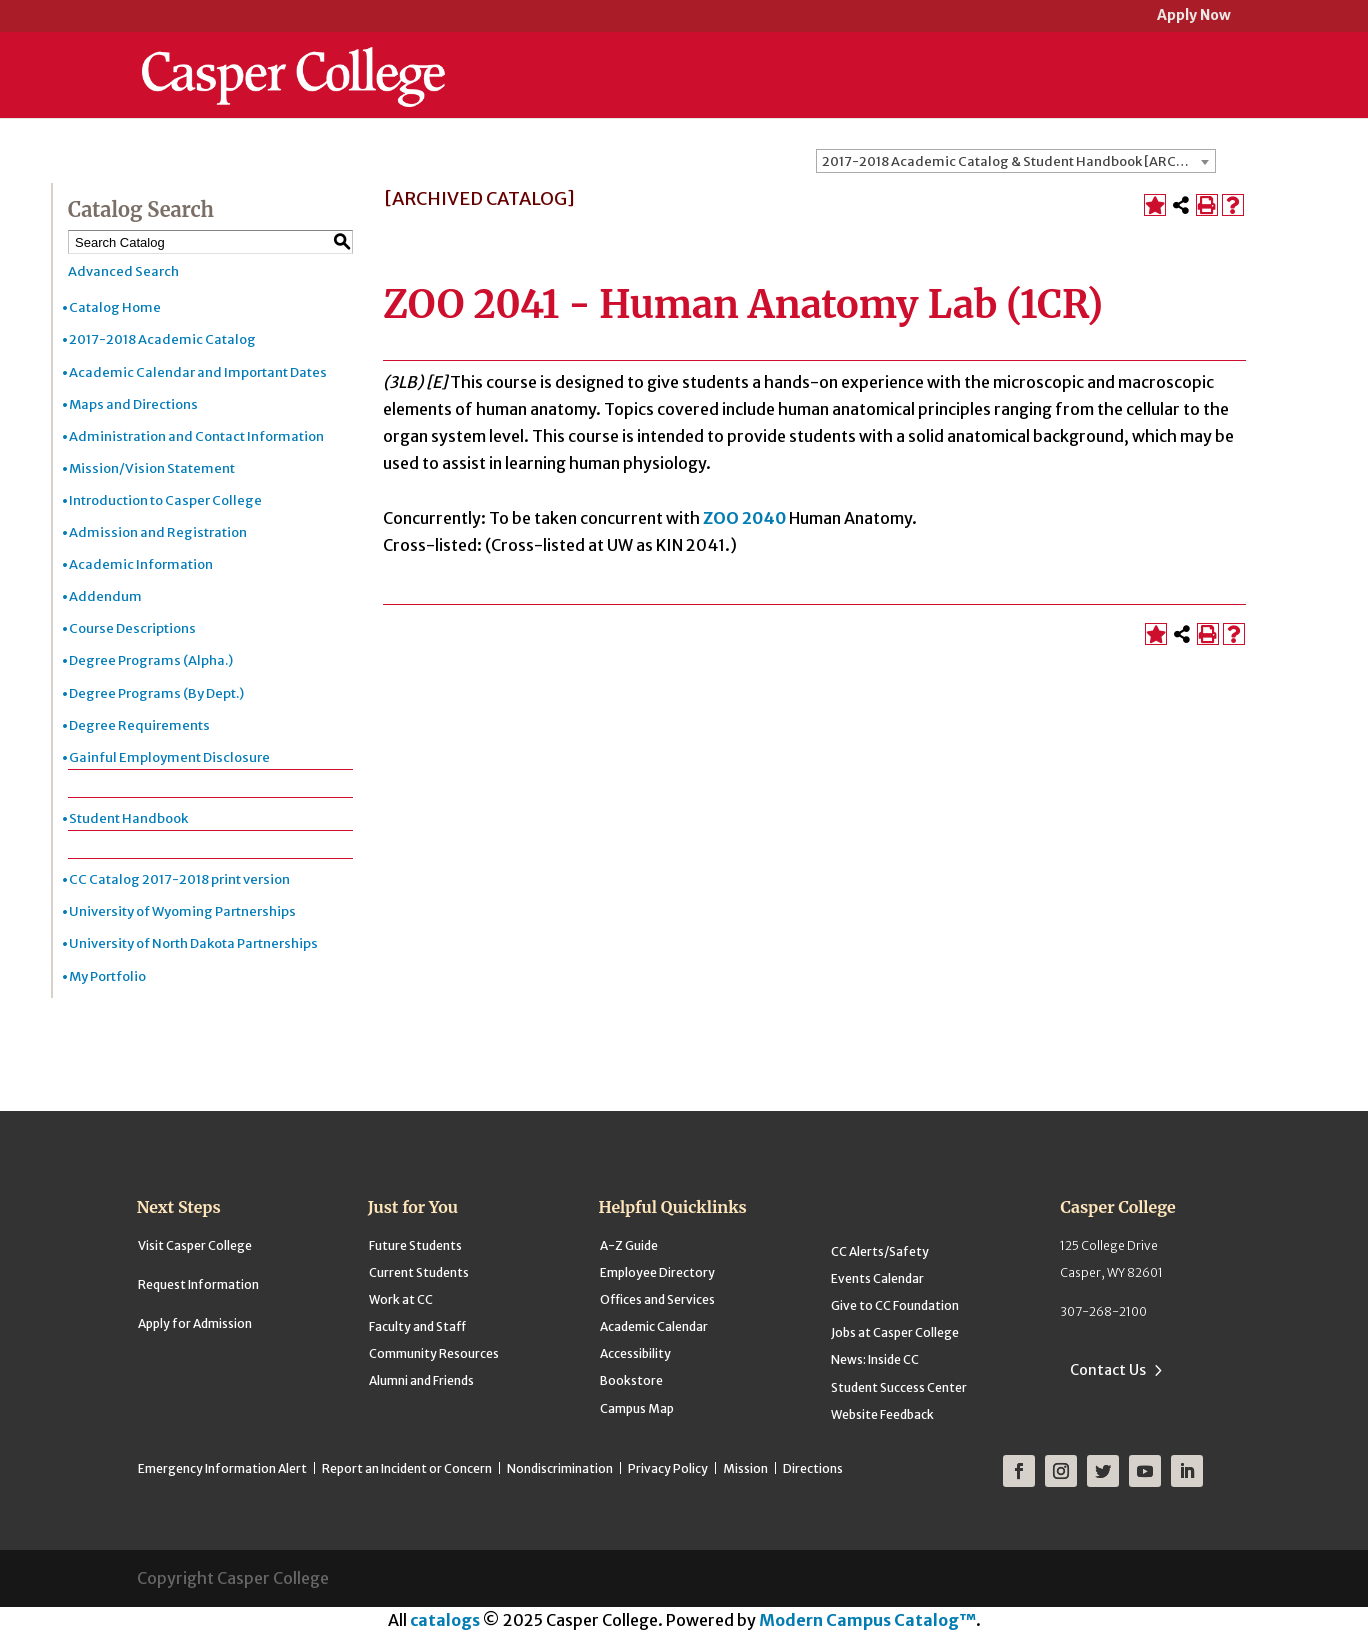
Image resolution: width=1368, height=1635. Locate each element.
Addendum (105, 596)
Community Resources (434, 1353)
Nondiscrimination (560, 1468)
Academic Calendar (654, 1326)
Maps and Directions (133, 404)
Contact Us (1108, 1370)
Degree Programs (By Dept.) (156, 693)
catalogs (445, 1620)
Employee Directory (657, 1272)
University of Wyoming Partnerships (182, 911)
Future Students (415, 1245)
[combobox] (1016, 161)
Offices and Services (657, 1299)
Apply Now (1194, 16)
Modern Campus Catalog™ (867, 1620)
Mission (745, 1468)
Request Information (198, 1284)
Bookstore (631, 1380)
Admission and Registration (158, 532)
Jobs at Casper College (895, 1332)
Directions (813, 1468)
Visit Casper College (195, 1245)
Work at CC (401, 1299)
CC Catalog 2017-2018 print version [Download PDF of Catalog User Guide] (179, 879)
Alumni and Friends (421, 1380)
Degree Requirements (139, 725)
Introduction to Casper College (165, 500)
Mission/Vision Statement (152, 468)
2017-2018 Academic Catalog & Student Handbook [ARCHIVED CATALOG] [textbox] (1018, 161)
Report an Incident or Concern (407, 1468)
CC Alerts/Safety (880, 1251)
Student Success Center (899, 1387)
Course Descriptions (132, 628)
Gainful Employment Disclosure (169, 757)
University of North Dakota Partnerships (193, 943)
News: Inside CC (875, 1359)
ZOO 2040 (744, 518)
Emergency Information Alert (222, 1468)
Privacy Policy (668, 1468)
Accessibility (635, 1353)
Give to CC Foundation (895, 1305)
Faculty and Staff (417, 1326)
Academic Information (141, 564)
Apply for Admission (195, 1323)
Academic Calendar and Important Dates (198, 372)
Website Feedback (882, 1414)
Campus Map (637, 1408)
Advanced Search (123, 271)
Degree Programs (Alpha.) (151, 660)
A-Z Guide (629, 1245)
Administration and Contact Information (196, 436)
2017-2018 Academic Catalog (162, 339)
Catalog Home (115, 307)
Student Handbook (128, 818)
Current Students (419, 1272)
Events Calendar (877, 1278)
